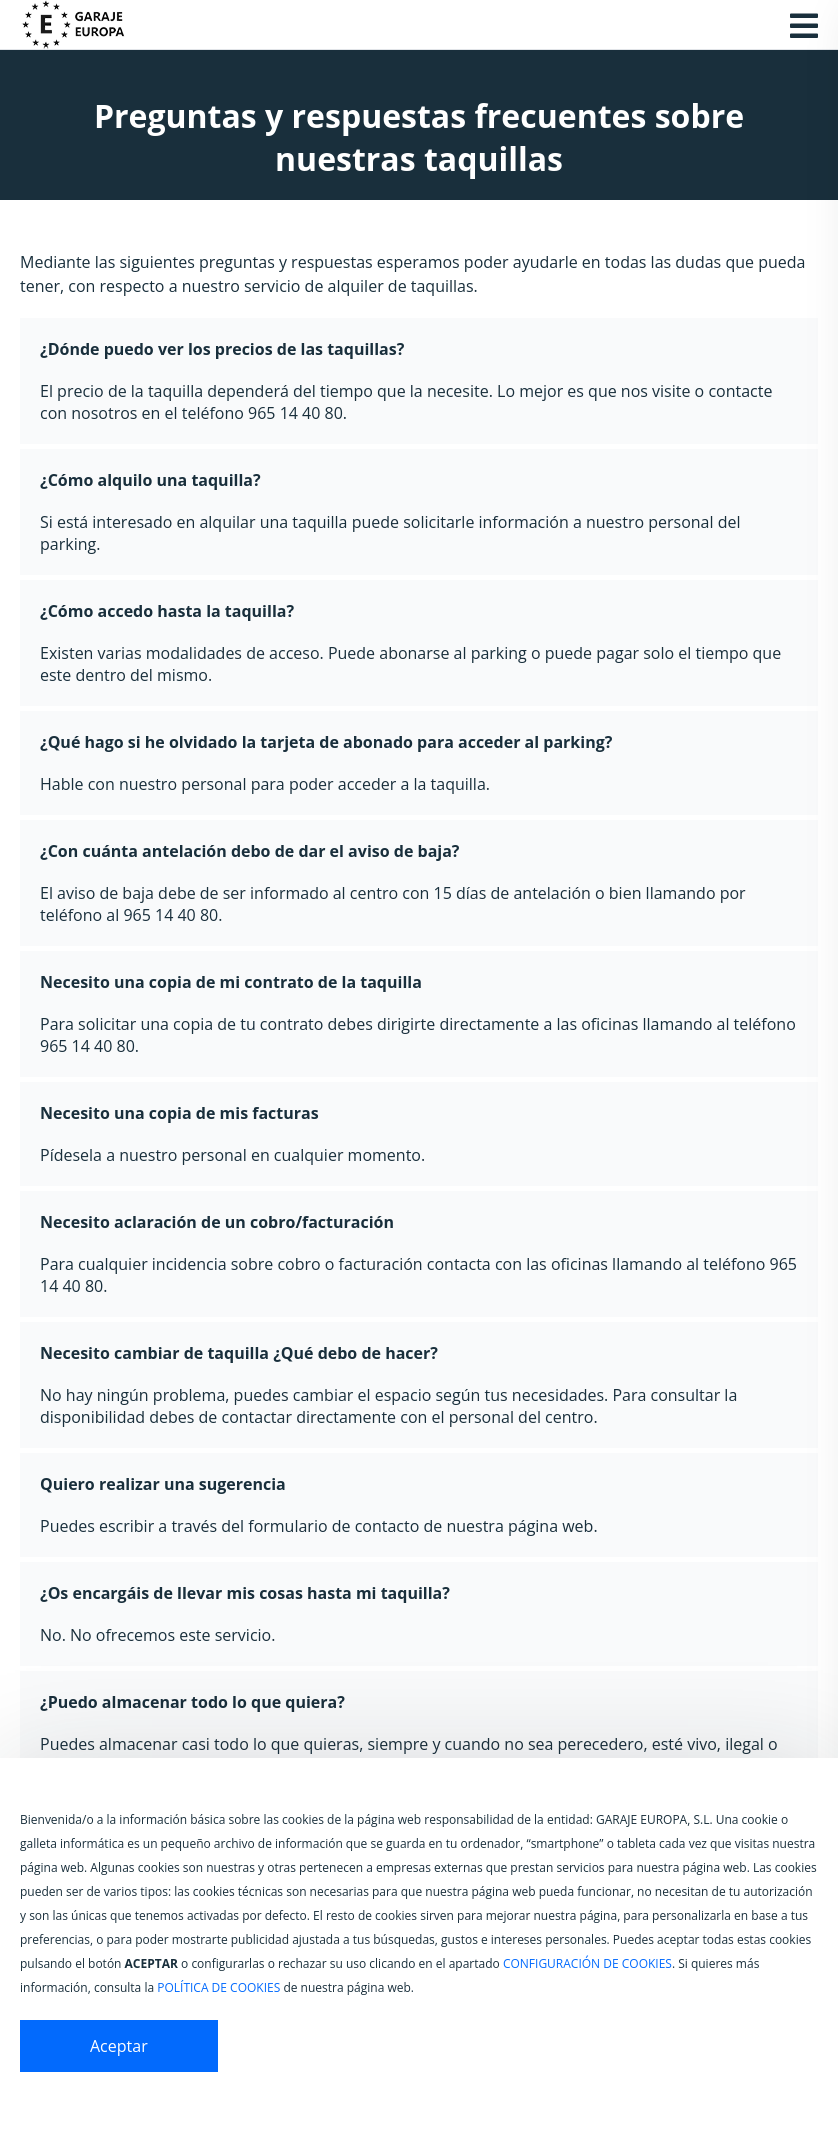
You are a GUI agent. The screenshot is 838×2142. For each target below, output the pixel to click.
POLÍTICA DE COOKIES (218, 1987)
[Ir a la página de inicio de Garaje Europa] (85, 25)
